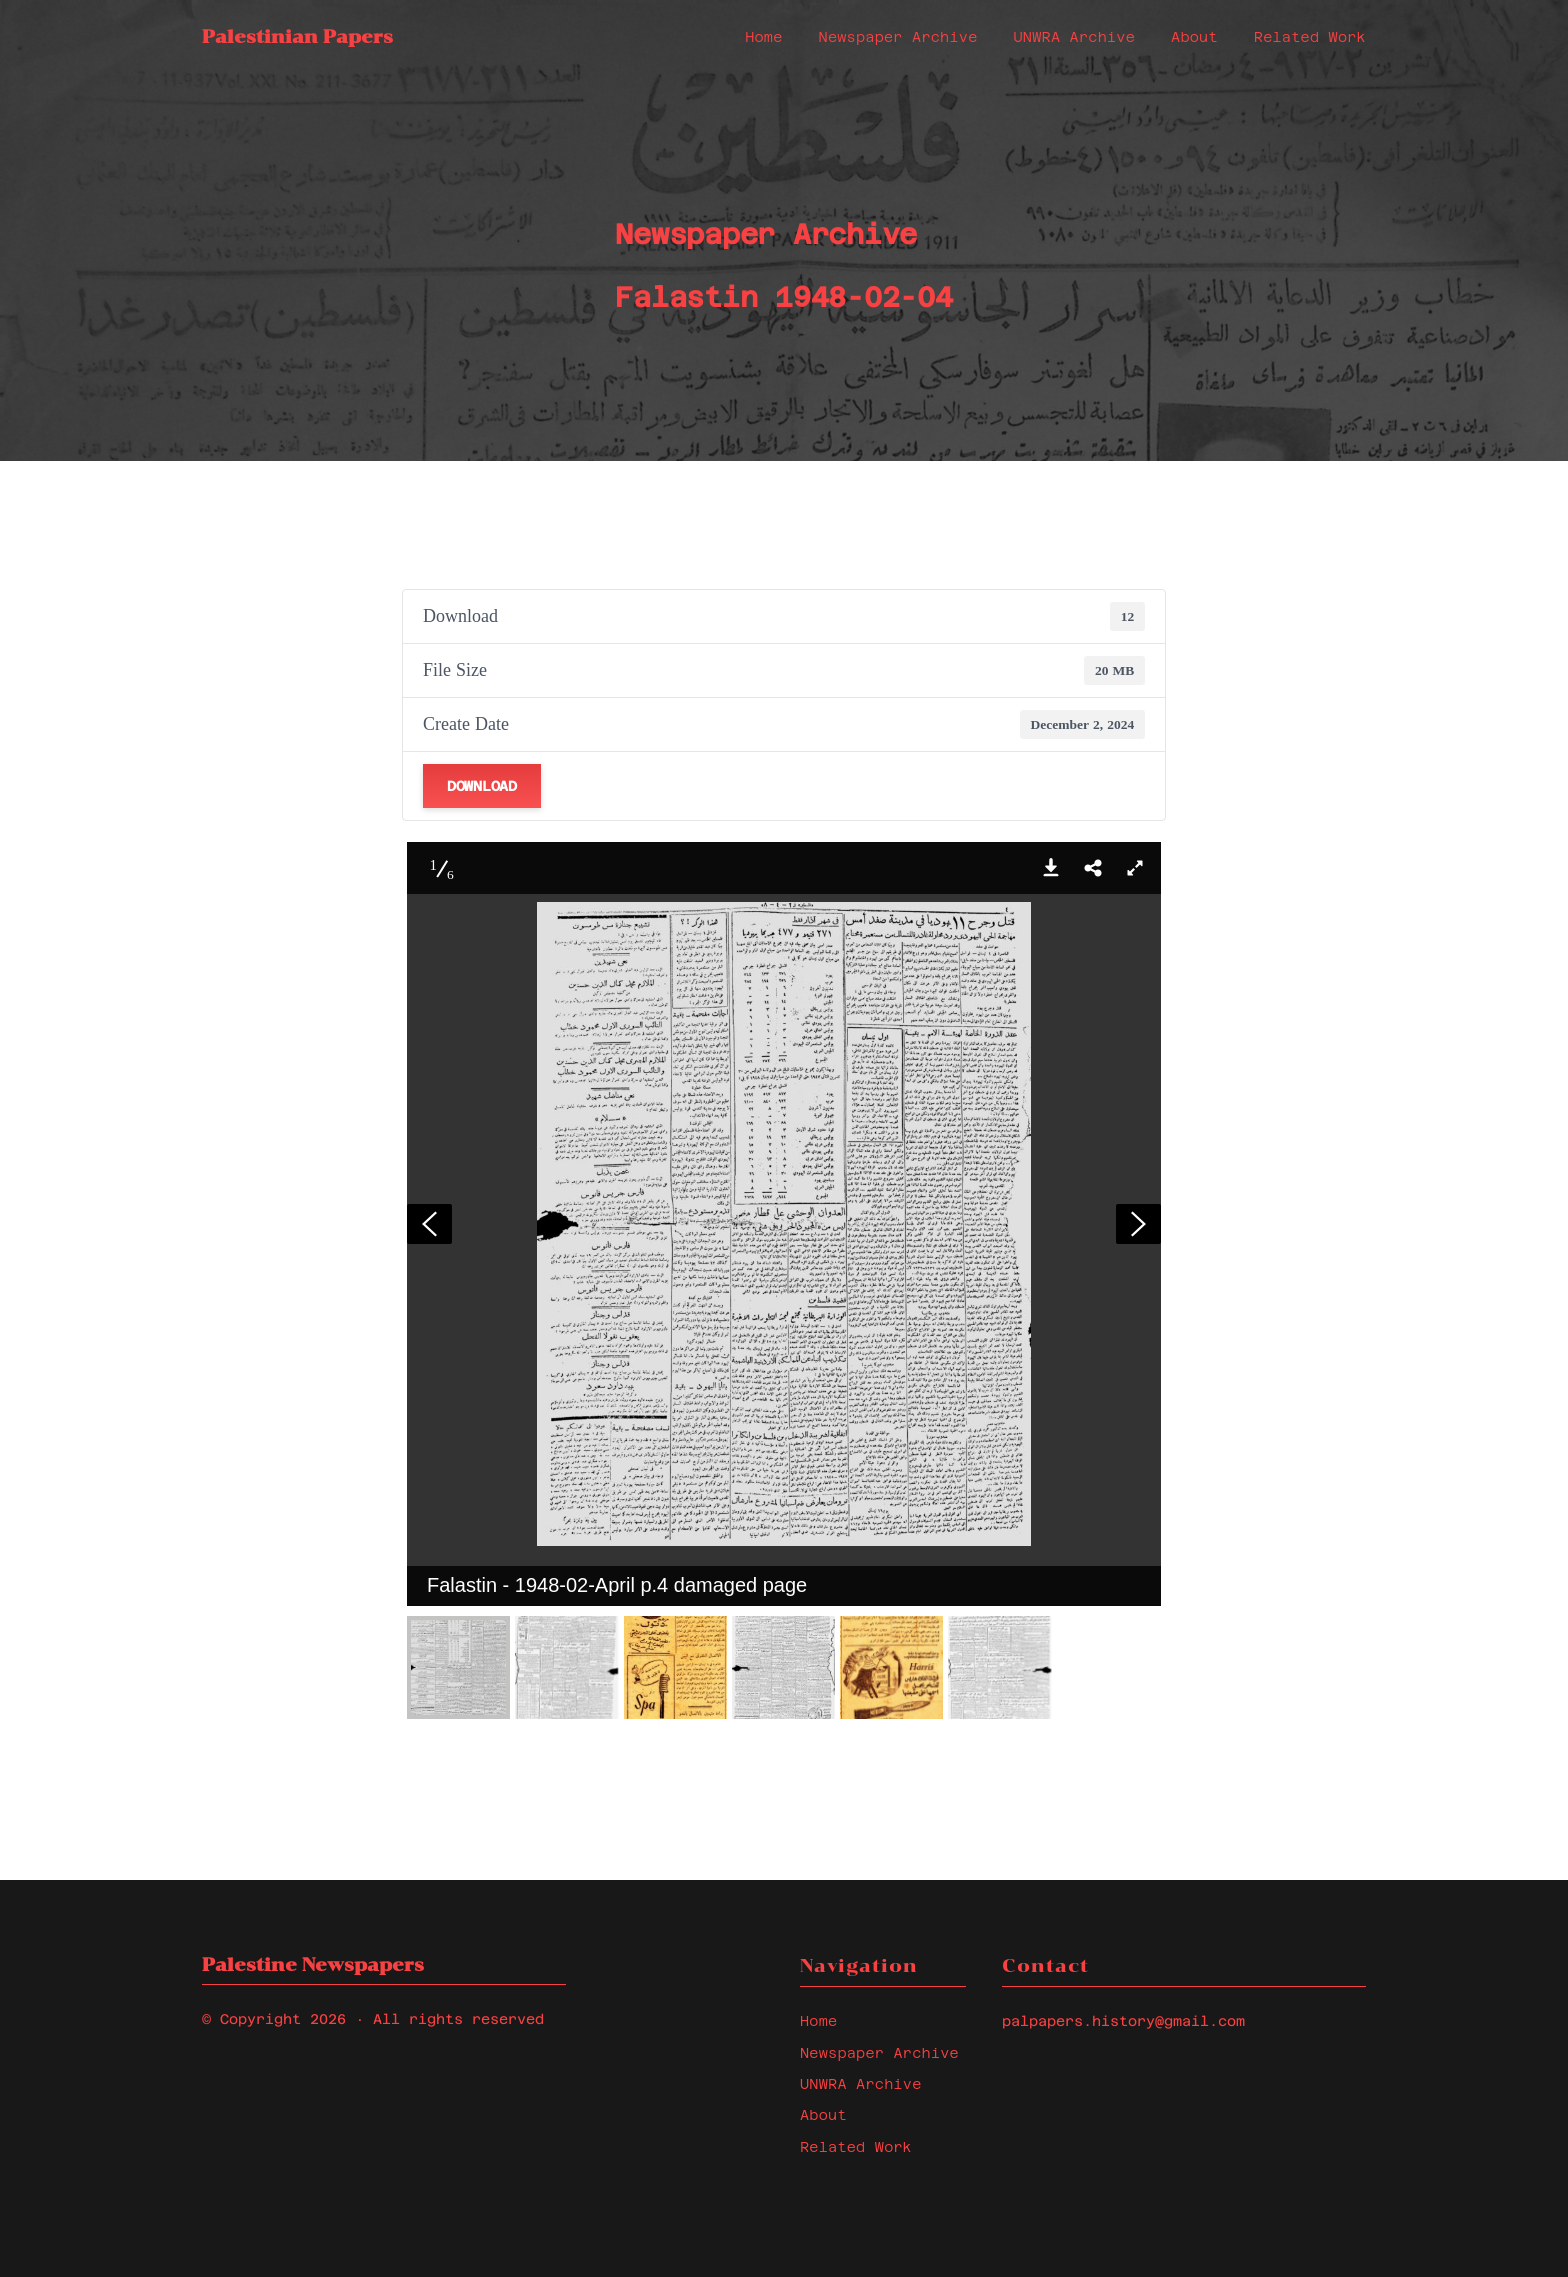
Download (482, 786)
